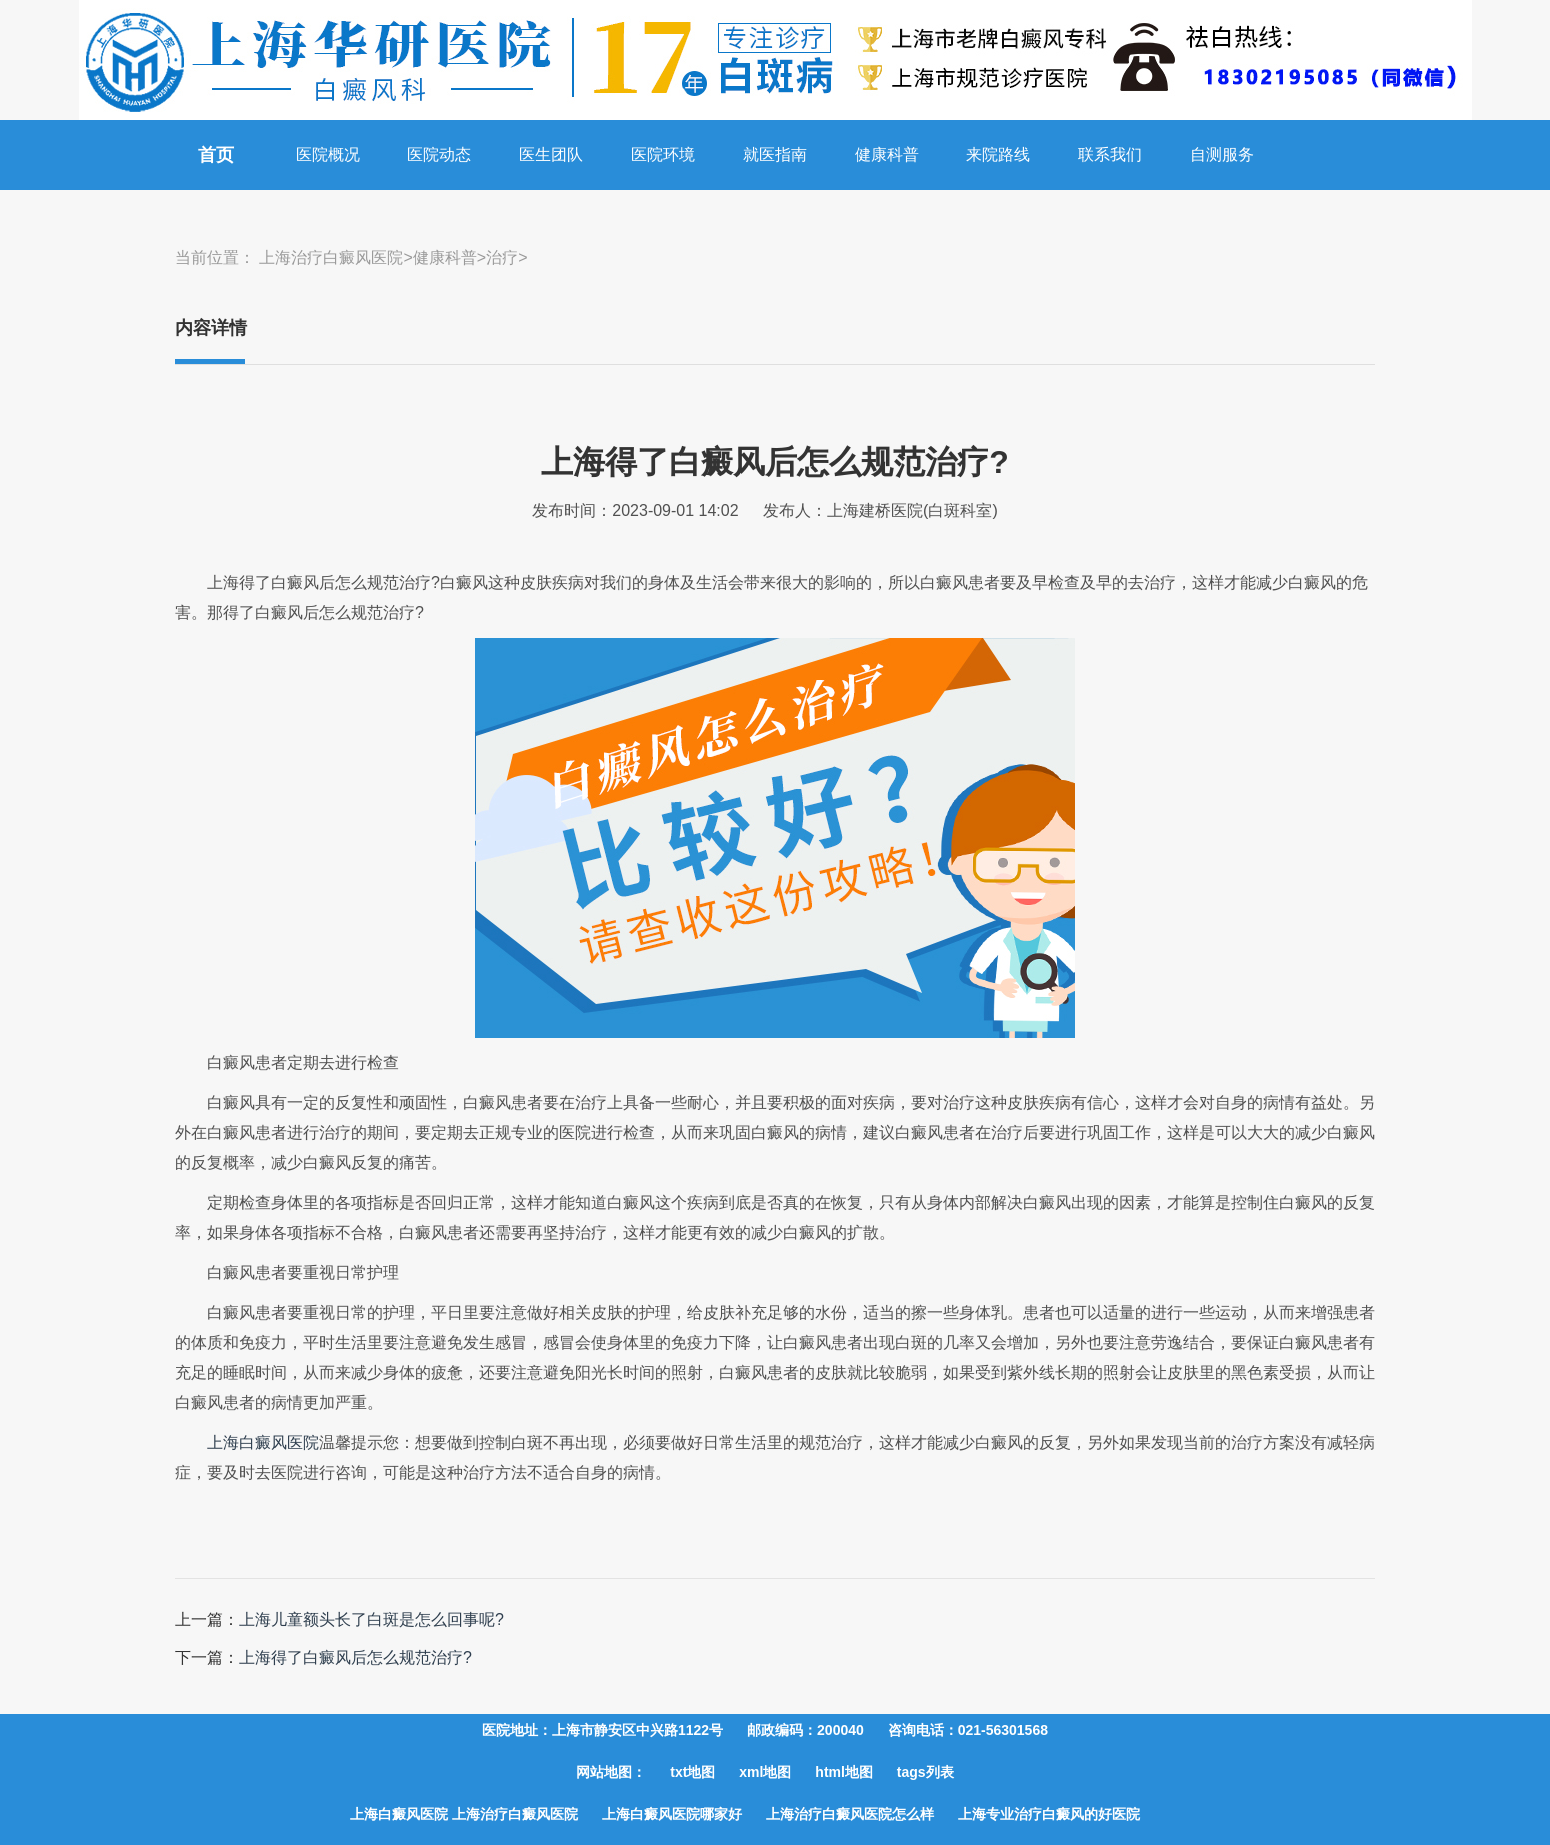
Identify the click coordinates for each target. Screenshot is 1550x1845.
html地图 (844, 1772)
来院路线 (998, 154)
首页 (216, 155)
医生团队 (551, 154)
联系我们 (1110, 154)
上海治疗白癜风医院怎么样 (850, 1814)
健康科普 (887, 154)
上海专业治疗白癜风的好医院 (1049, 1814)
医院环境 (663, 154)
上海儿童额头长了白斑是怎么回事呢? (371, 1619)
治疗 (502, 257)
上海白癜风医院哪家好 (672, 1814)
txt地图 (692, 1772)
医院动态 (439, 154)
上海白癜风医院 (263, 1442)
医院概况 (328, 154)
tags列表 (925, 1772)
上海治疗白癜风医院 (331, 257)
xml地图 (765, 1772)
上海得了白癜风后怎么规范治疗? (355, 1657)
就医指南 (775, 154)
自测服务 (1222, 154)
